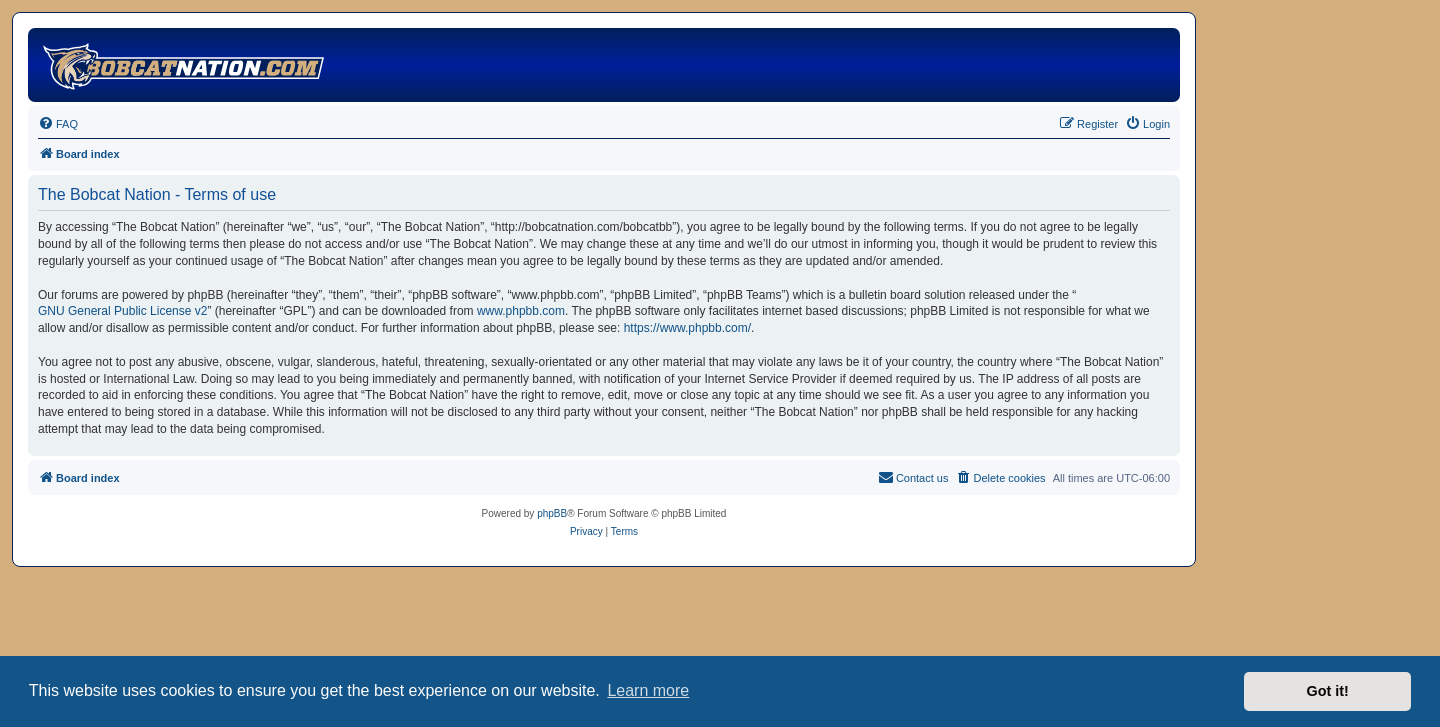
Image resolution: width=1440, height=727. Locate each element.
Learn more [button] (648, 690)
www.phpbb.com (521, 311)
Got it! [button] (1328, 691)
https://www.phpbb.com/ (687, 328)
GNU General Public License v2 (122, 311)
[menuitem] (58, 124)
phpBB (552, 513)
